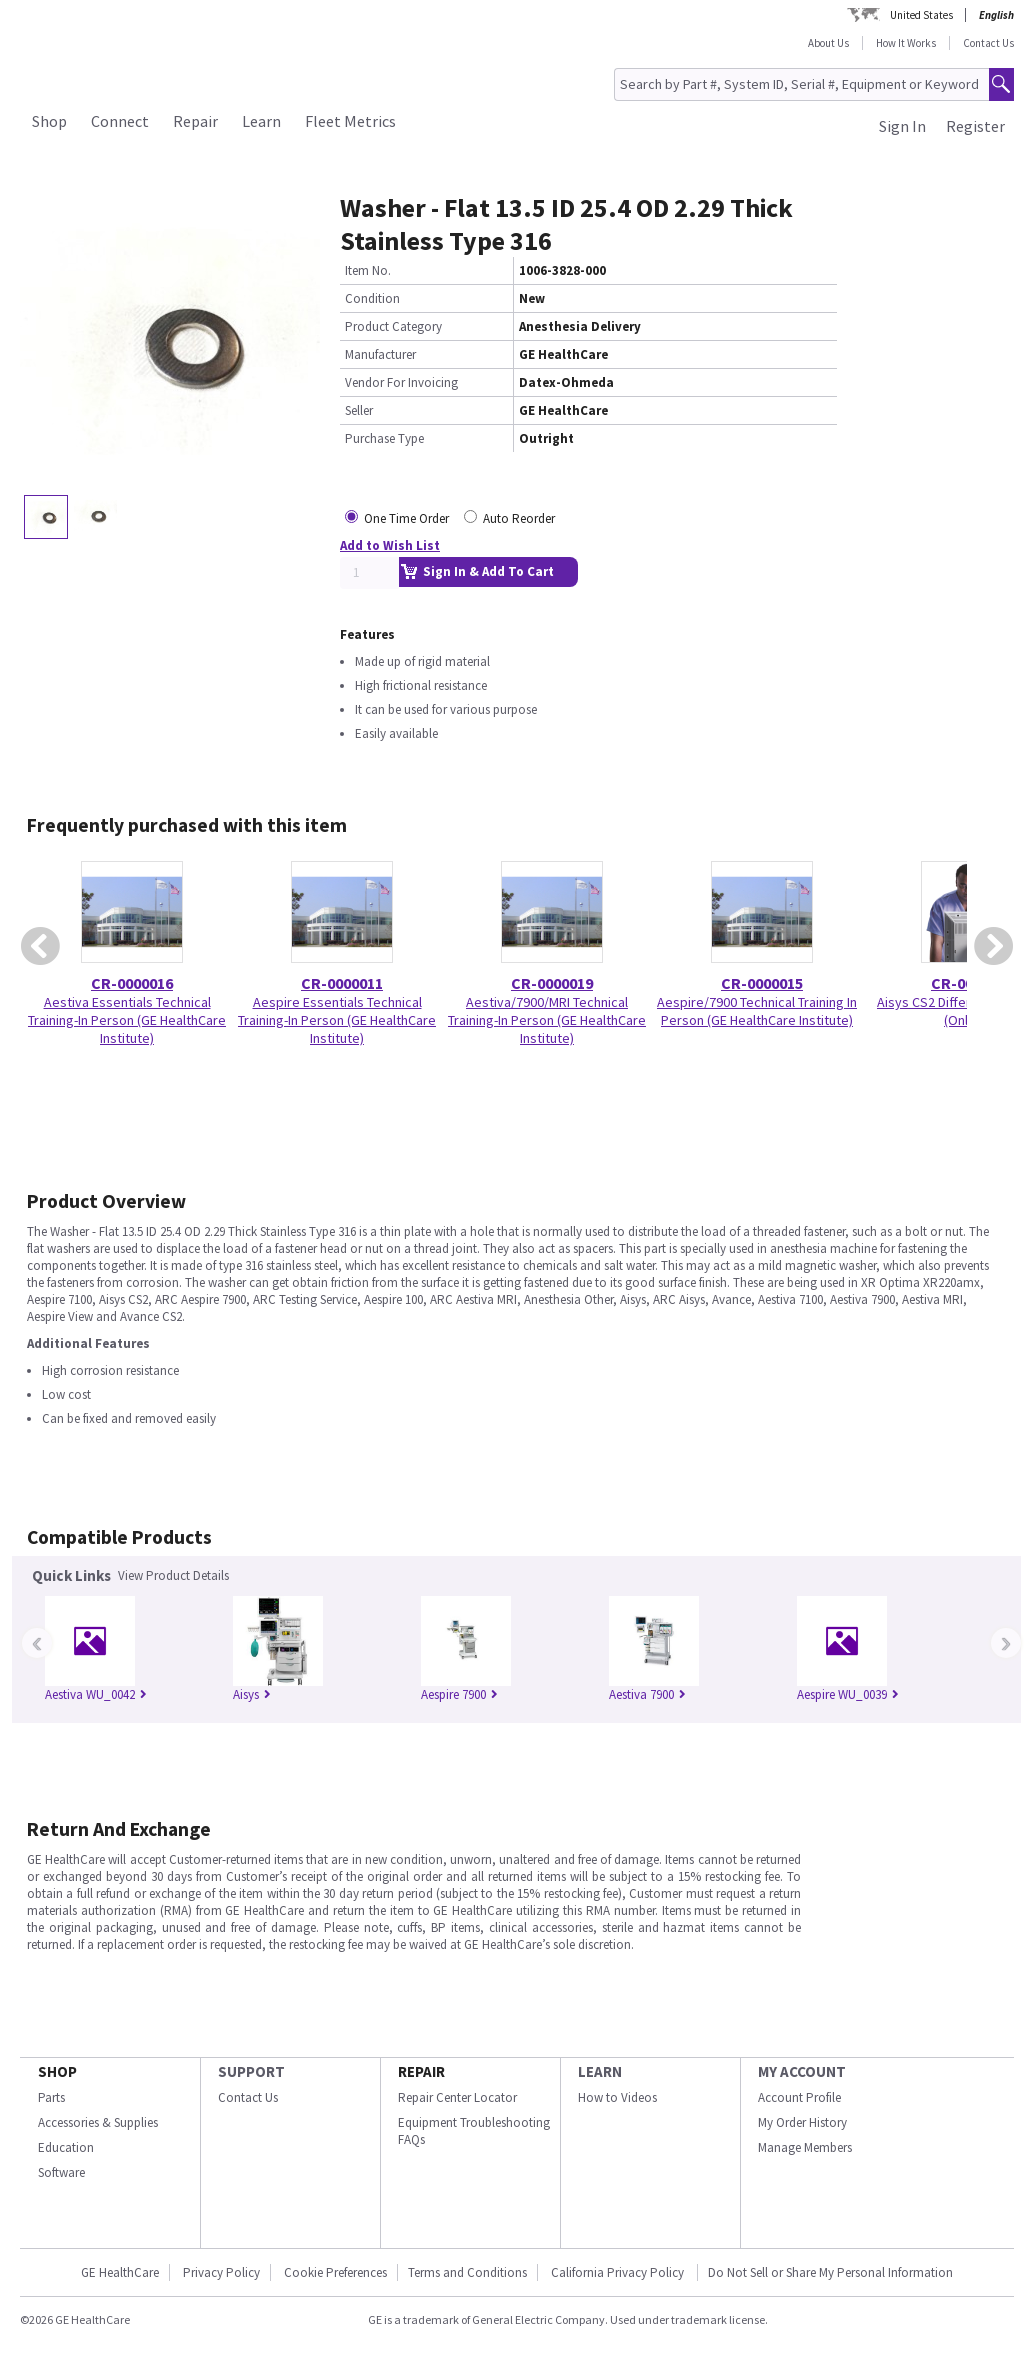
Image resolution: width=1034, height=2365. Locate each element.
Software (61, 2172)
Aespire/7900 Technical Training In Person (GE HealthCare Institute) (757, 1011)
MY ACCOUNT (802, 2071)
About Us (828, 43)
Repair (195, 121)
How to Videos (617, 2097)
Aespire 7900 (459, 1694)
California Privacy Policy (619, 2272)
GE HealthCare (120, 2272)
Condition (372, 298)
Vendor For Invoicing (401, 382)
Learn (261, 121)
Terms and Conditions (467, 2272)
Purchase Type (384, 438)
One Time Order (406, 518)
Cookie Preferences (335, 2272)
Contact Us (988, 43)
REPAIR (421, 2071)
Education (66, 2147)
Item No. (368, 270)
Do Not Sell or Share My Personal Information (830, 2272)
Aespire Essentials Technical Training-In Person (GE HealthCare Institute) (337, 1020)
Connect (120, 121)
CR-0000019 (552, 983)
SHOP (57, 2071)
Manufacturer (380, 354)
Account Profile (799, 2097)
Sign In (902, 126)
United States (921, 15)
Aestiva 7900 (647, 1694)
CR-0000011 (342, 983)
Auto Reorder (519, 518)
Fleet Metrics (350, 121)
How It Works (906, 43)
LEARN (600, 2071)
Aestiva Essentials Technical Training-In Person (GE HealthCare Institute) (127, 1020)
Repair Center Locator (457, 2097)
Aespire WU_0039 (848, 1694)
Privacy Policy (221, 2272)
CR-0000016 (132, 983)
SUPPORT (251, 2071)
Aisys (252, 1694)
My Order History (802, 2122)
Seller (359, 410)
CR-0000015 (762, 983)
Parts (51, 2097)
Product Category (393, 326)
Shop (49, 121)
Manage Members (805, 2147)
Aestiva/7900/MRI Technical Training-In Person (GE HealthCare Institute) (547, 1020)
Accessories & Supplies (98, 2122)
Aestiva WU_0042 (96, 1694)
